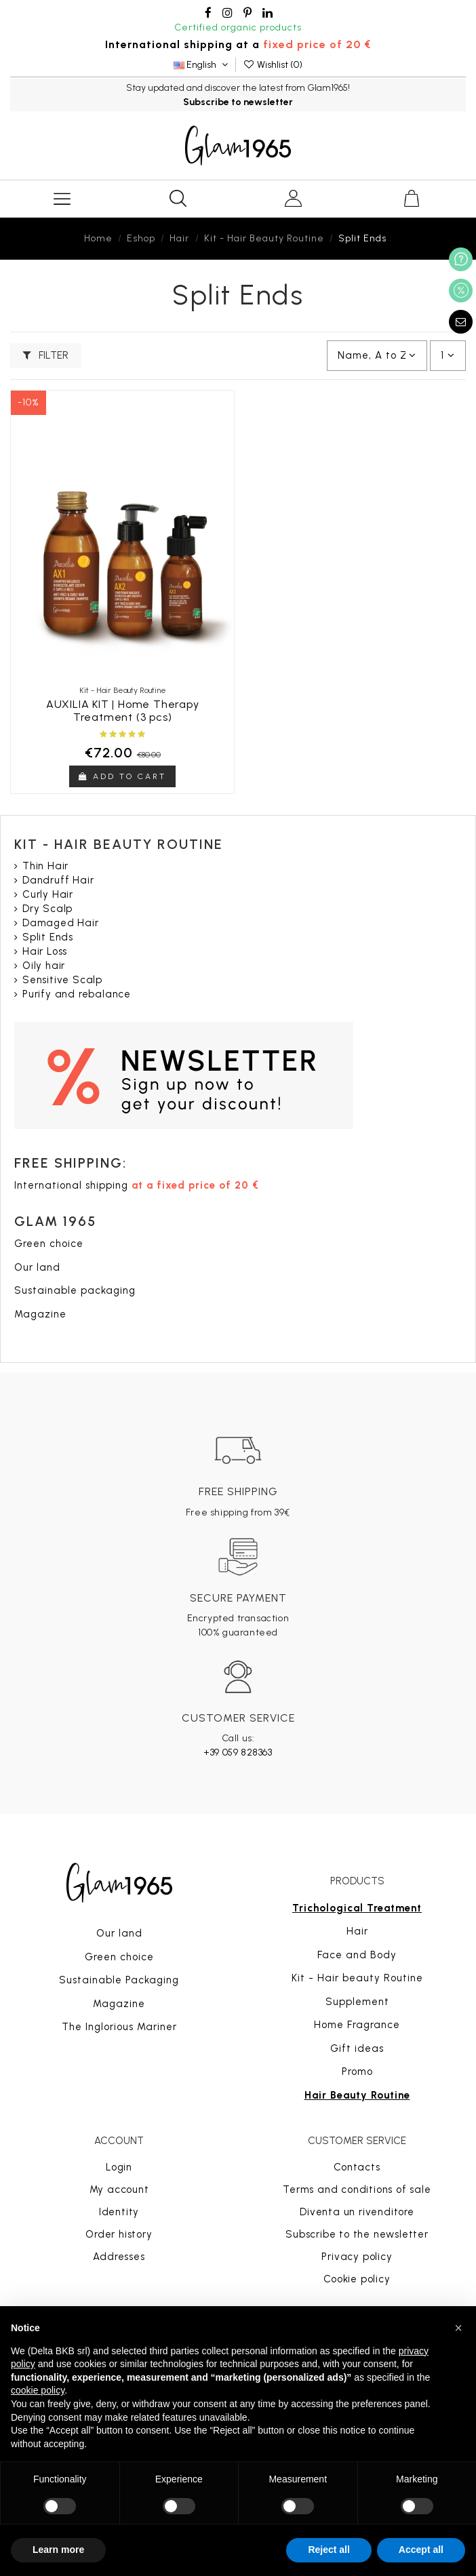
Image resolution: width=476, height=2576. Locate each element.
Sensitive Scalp (62, 980)
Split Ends (47, 937)
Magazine (40, 1314)
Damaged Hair (60, 923)
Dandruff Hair (58, 880)
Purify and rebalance (76, 994)
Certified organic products (238, 27)
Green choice (48, 1243)
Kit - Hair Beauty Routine (118, 844)
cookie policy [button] (37, 2390)
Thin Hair (45, 866)
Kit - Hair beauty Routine (357, 1978)
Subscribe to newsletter (238, 102)
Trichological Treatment (357, 1908)
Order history (118, 2234)
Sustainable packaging (75, 1290)
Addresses (118, 2257)
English (202, 65)
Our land (37, 1267)
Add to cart (122, 776)
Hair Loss (44, 951)
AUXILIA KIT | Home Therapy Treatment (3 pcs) (122, 711)
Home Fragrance (357, 2025)
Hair (357, 1931)
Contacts (357, 2167)
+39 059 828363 (237, 1752)
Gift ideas (357, 2048)
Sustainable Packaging (119, 1980)
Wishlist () (272, 65)
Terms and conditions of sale (357, 2189)
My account (119, 2189)
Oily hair (43, 965)
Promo (357, 2071)
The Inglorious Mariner (119, 2027)
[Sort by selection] (377, 356)
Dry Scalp (47, 909)
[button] (458, 2328)
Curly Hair (47, 894)
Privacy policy (356, 2257)
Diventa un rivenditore (357, 2212)
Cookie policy (356, 2279)
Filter (46, 355)
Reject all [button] (328, 2549)
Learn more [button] (58, 2549)
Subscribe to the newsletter (357, 2234)
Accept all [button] (421, 2549)
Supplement (357, 2002)
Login (119, 2167)
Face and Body (357, 1955)
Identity (119, 2212)
